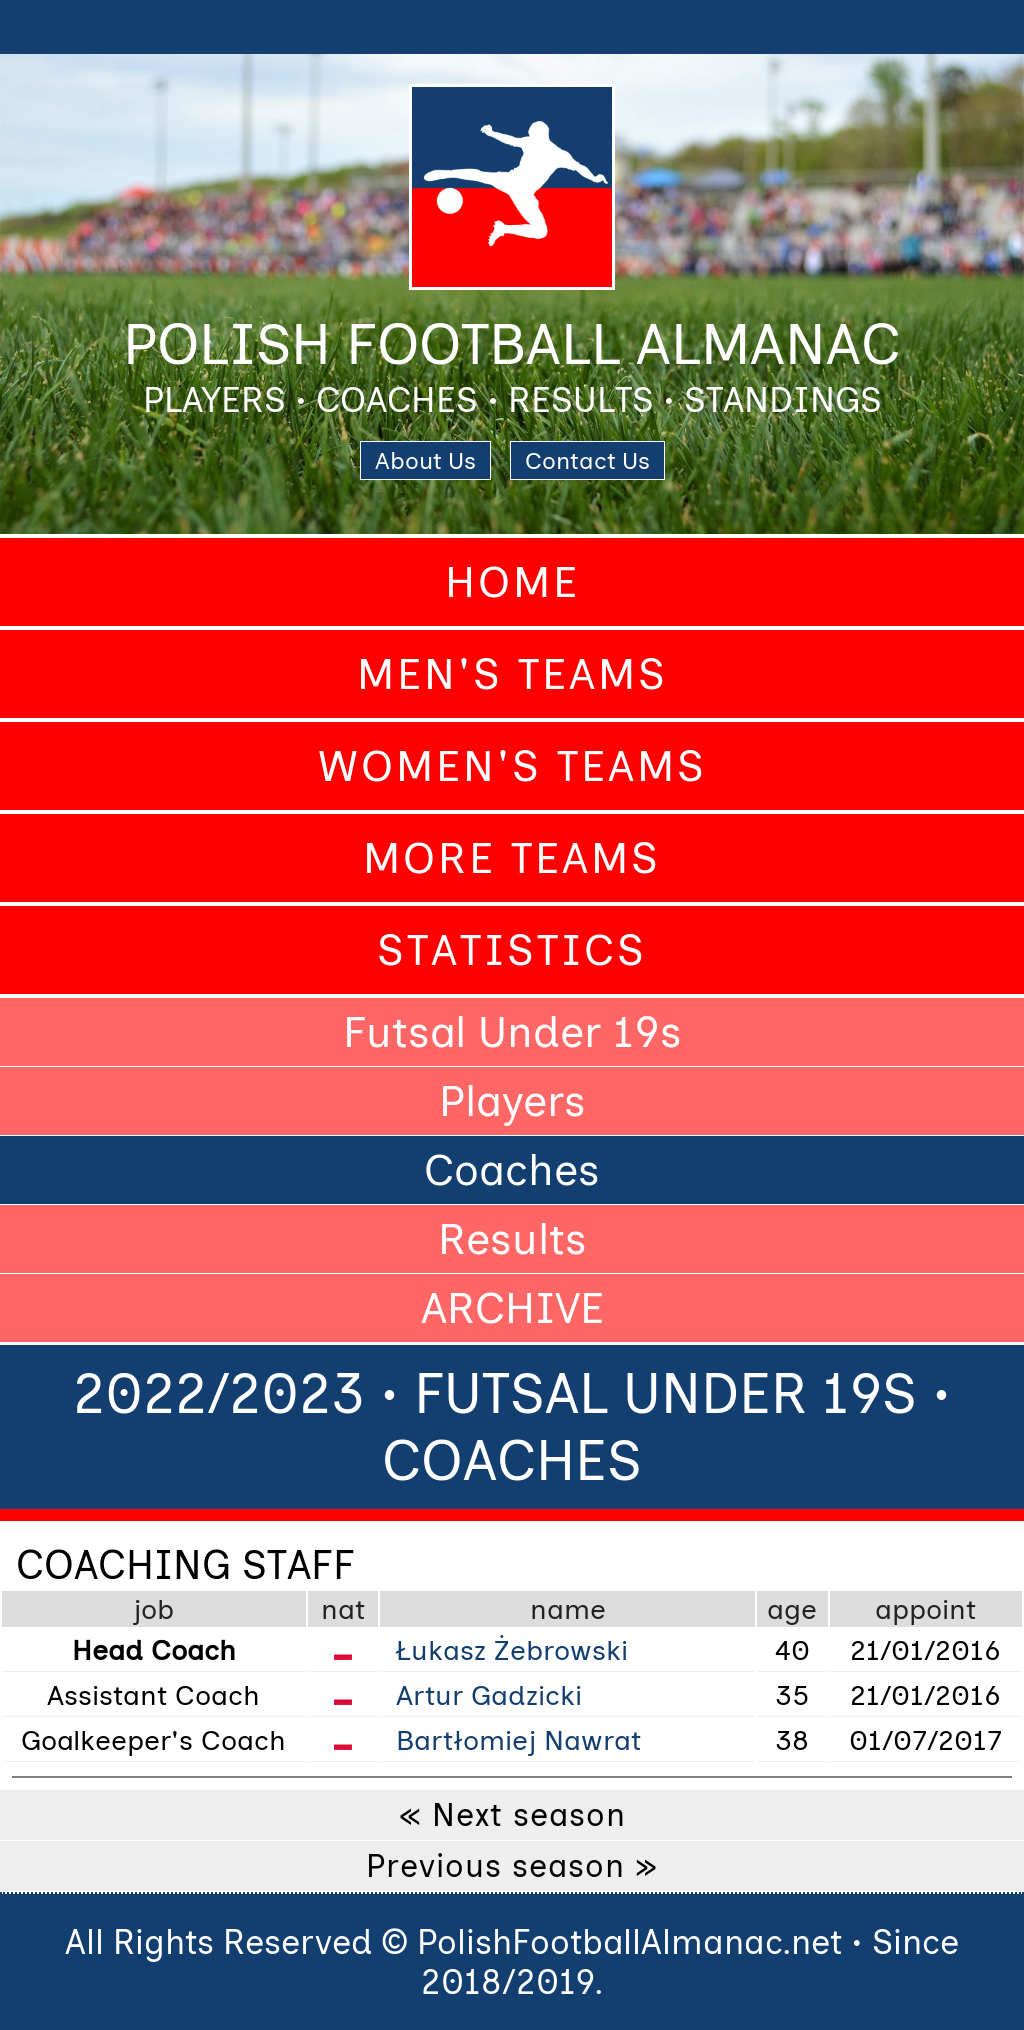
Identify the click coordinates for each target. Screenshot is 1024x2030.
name (568, 1609)
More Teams (512, 858)
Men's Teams (512, 674)
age (792, 1609)
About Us (425, 460)
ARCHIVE (512, 1308)
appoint (925, 1609)
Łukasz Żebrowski (512, 1650)
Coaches (512, 1170)
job (153, 1609)
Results (512, 1239)
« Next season (512, 1815)
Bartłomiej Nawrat (518, 1740)
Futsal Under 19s (512, 1032)
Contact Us (587, 460)
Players (512, 1101)
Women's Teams (512, 766)
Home (512, 582)
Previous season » (512, 1866)
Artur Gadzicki (489, 1695)
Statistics (512, 950)
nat (343, 1609)
